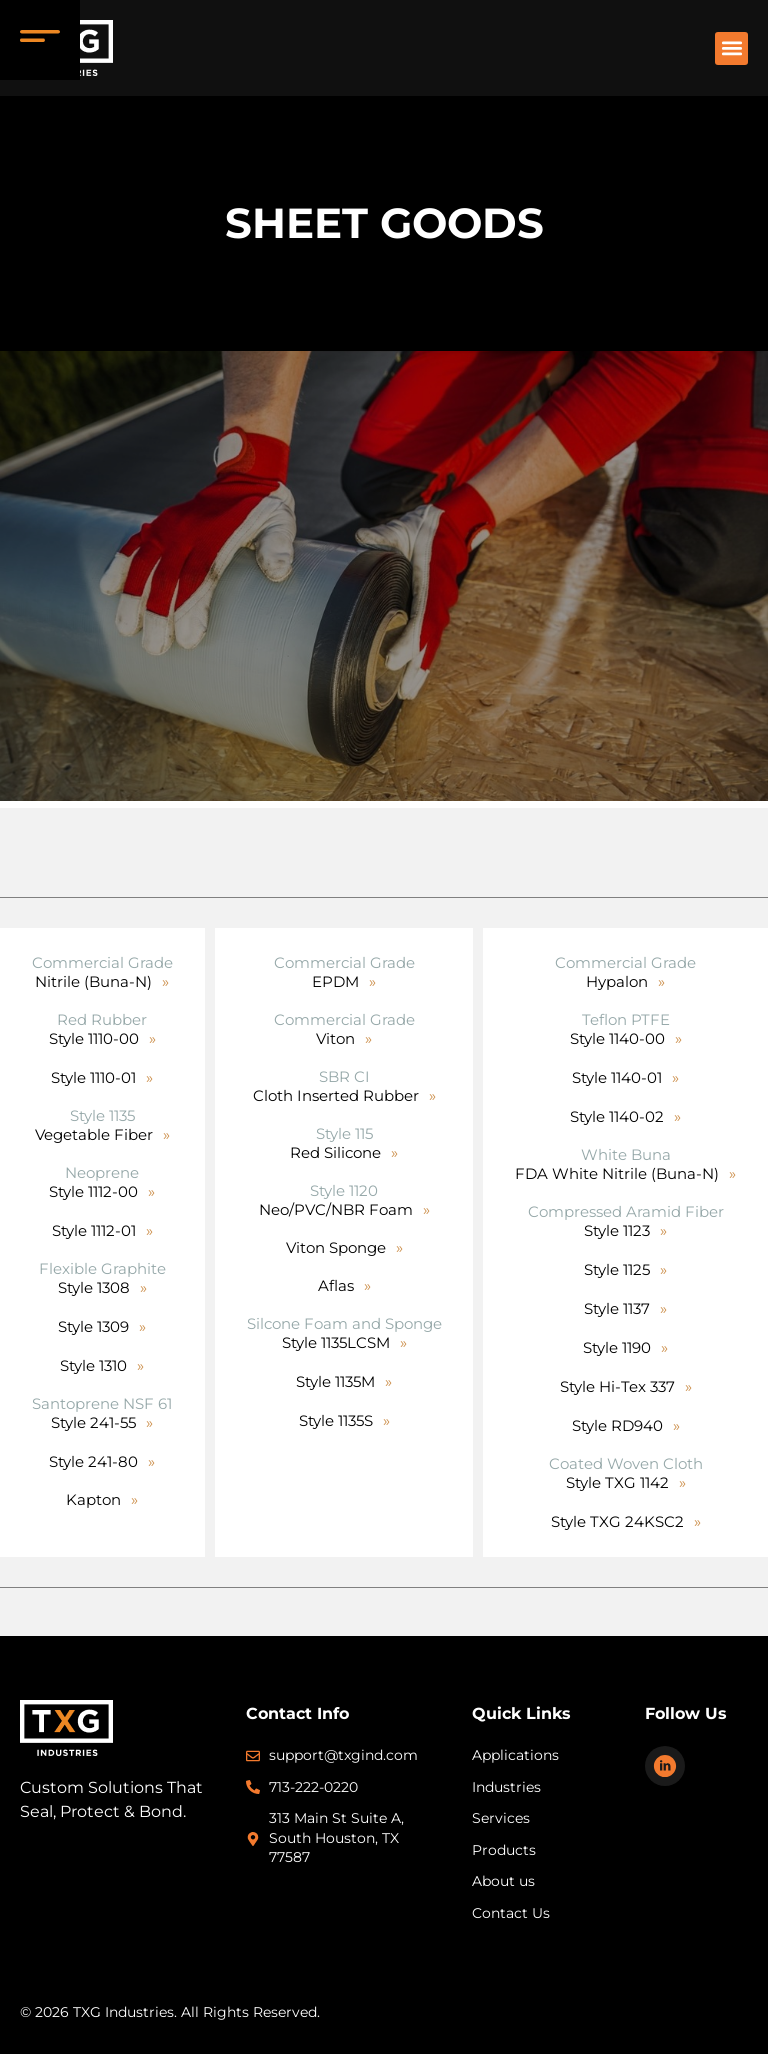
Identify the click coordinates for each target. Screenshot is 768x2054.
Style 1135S (336, 1420)
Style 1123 (617, 1230)
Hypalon (617, 981)
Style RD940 (617, 1425)
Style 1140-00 (617, 1038)
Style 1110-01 (93, 1077)
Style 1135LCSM (336, 1342)
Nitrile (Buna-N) (93, 981)
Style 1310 (93, 1365)
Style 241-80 (93, 1461)
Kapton (93, 1499)
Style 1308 (94, 1287)
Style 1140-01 (617, 1077)
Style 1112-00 (93, 1191)
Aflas (336, 1285)
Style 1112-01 (94, 1230)
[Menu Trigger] (40, 40)
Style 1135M (335, 1381)
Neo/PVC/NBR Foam (336, 1209)
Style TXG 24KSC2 (617, 1521)
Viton (335, 1038)
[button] (731, 48)
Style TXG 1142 (617, 1482)
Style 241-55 (93, 1422)
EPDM (335, 981)
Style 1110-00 (94, 1038)
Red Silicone (335, 1152)
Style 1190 (617, 1347)
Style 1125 (617, 1269)
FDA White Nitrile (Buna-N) (617, 1173)
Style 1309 (93, 1326)
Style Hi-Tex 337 (617, 1386)
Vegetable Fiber (94, 1134)
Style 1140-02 (617, 1116)
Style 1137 (617, 1308)
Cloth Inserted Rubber (336, 1095)
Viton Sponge (336, 1247)
